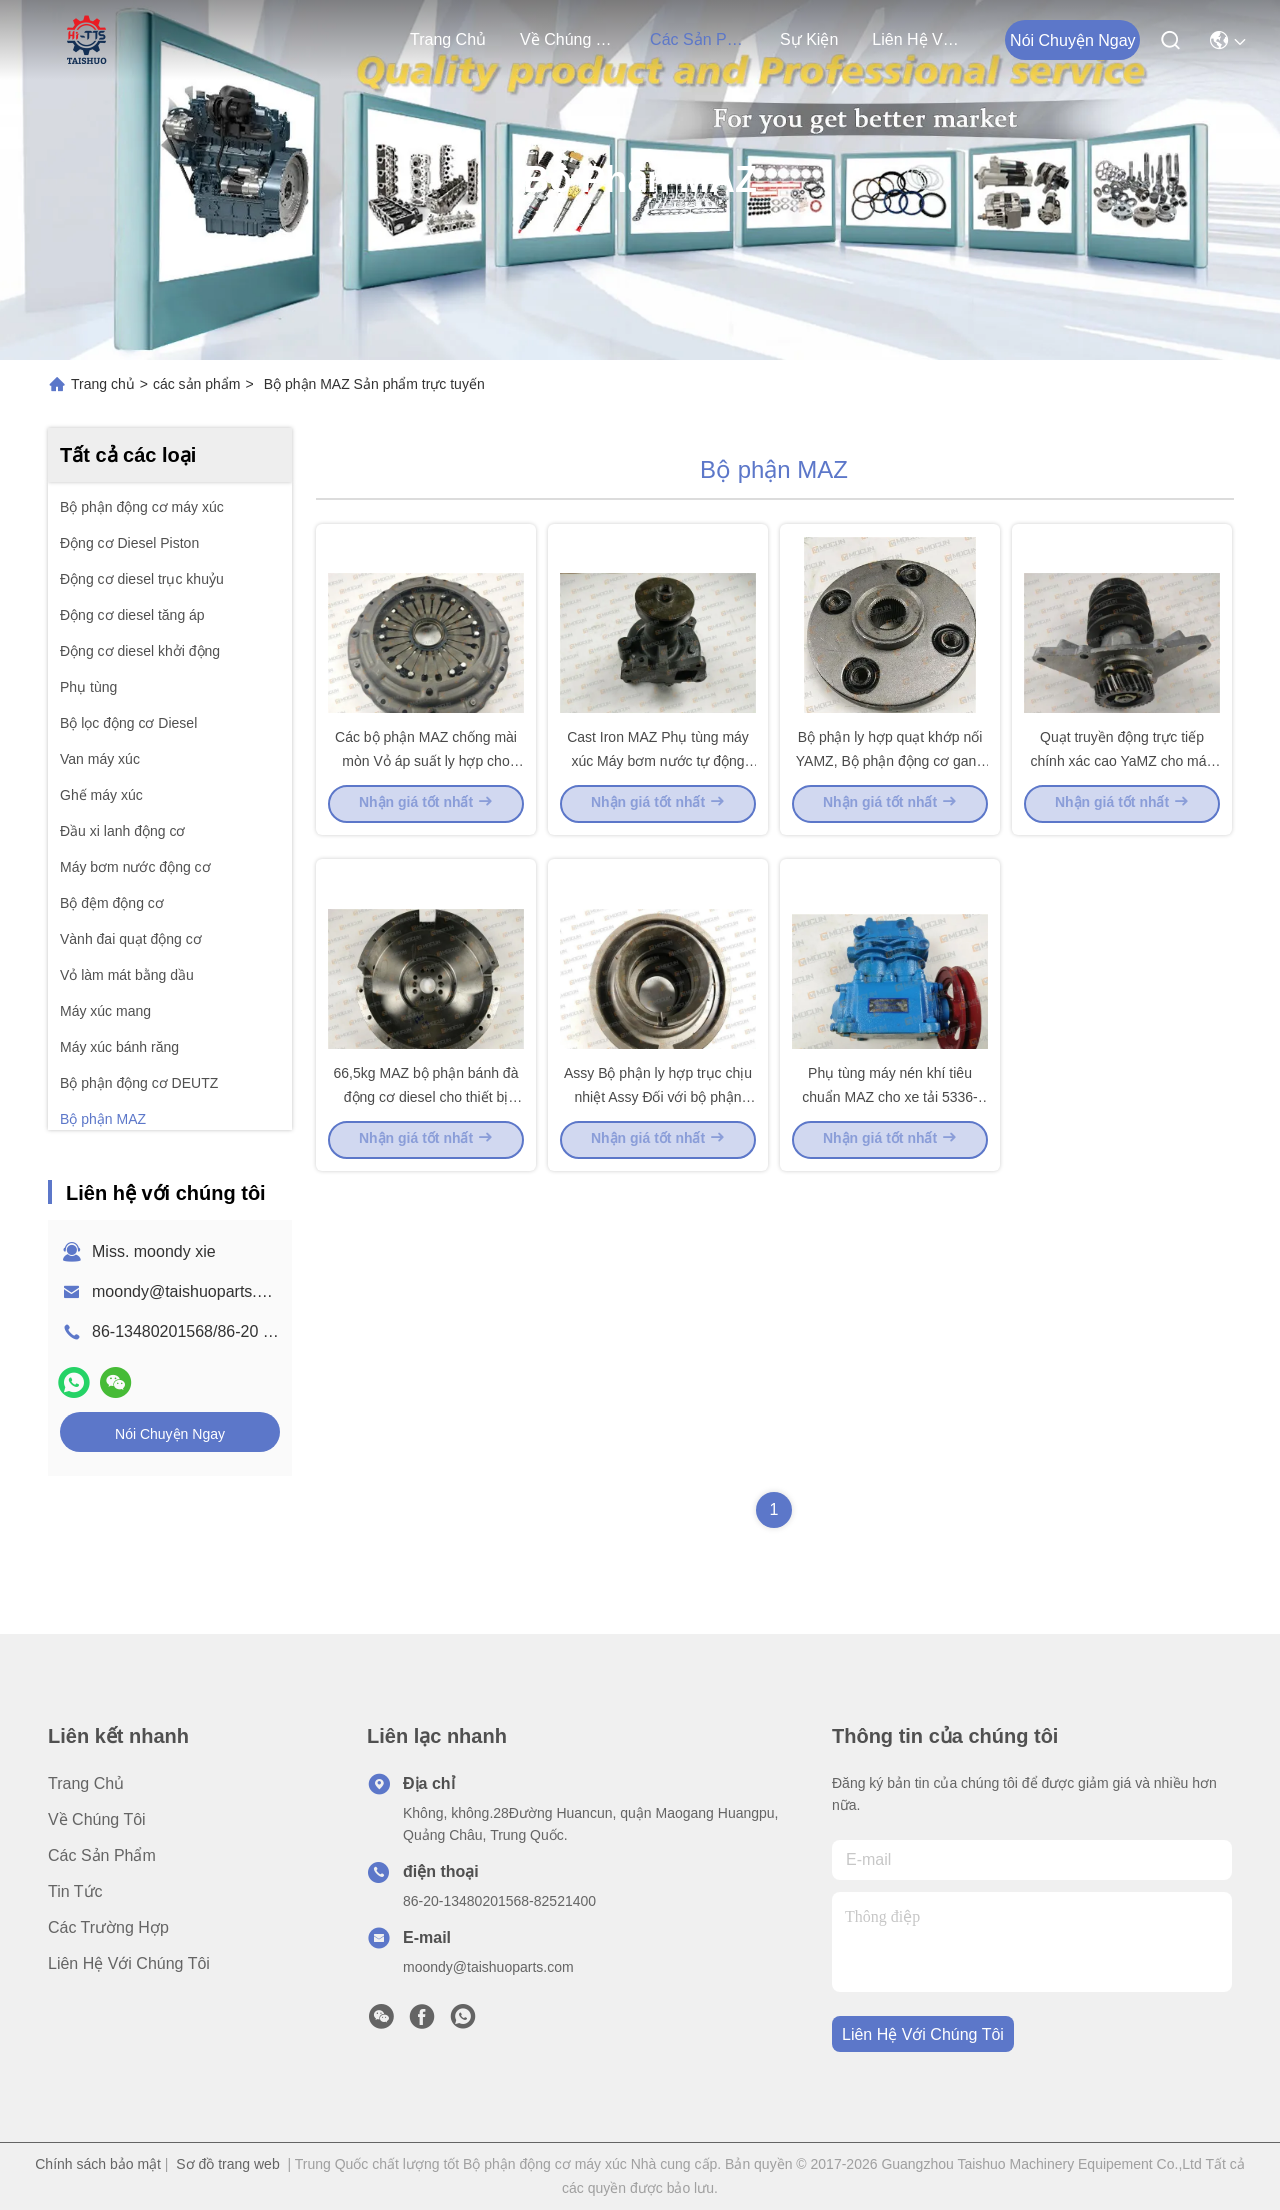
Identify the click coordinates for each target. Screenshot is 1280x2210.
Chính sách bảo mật (98, 2164)
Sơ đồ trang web (227, 2164)
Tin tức (75, 1891)
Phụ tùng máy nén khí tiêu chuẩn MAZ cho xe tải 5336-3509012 (890, 1204)
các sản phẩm (698, 39)
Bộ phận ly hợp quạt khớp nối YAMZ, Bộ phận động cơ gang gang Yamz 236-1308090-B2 (890, 814)
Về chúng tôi (568, 39)
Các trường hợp (108, 1927)
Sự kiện (809, 39)
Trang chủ (448, 39)
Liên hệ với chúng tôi (920, 39)
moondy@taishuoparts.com (189, 1291)
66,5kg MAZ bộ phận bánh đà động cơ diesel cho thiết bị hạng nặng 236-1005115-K (426, 1204)
